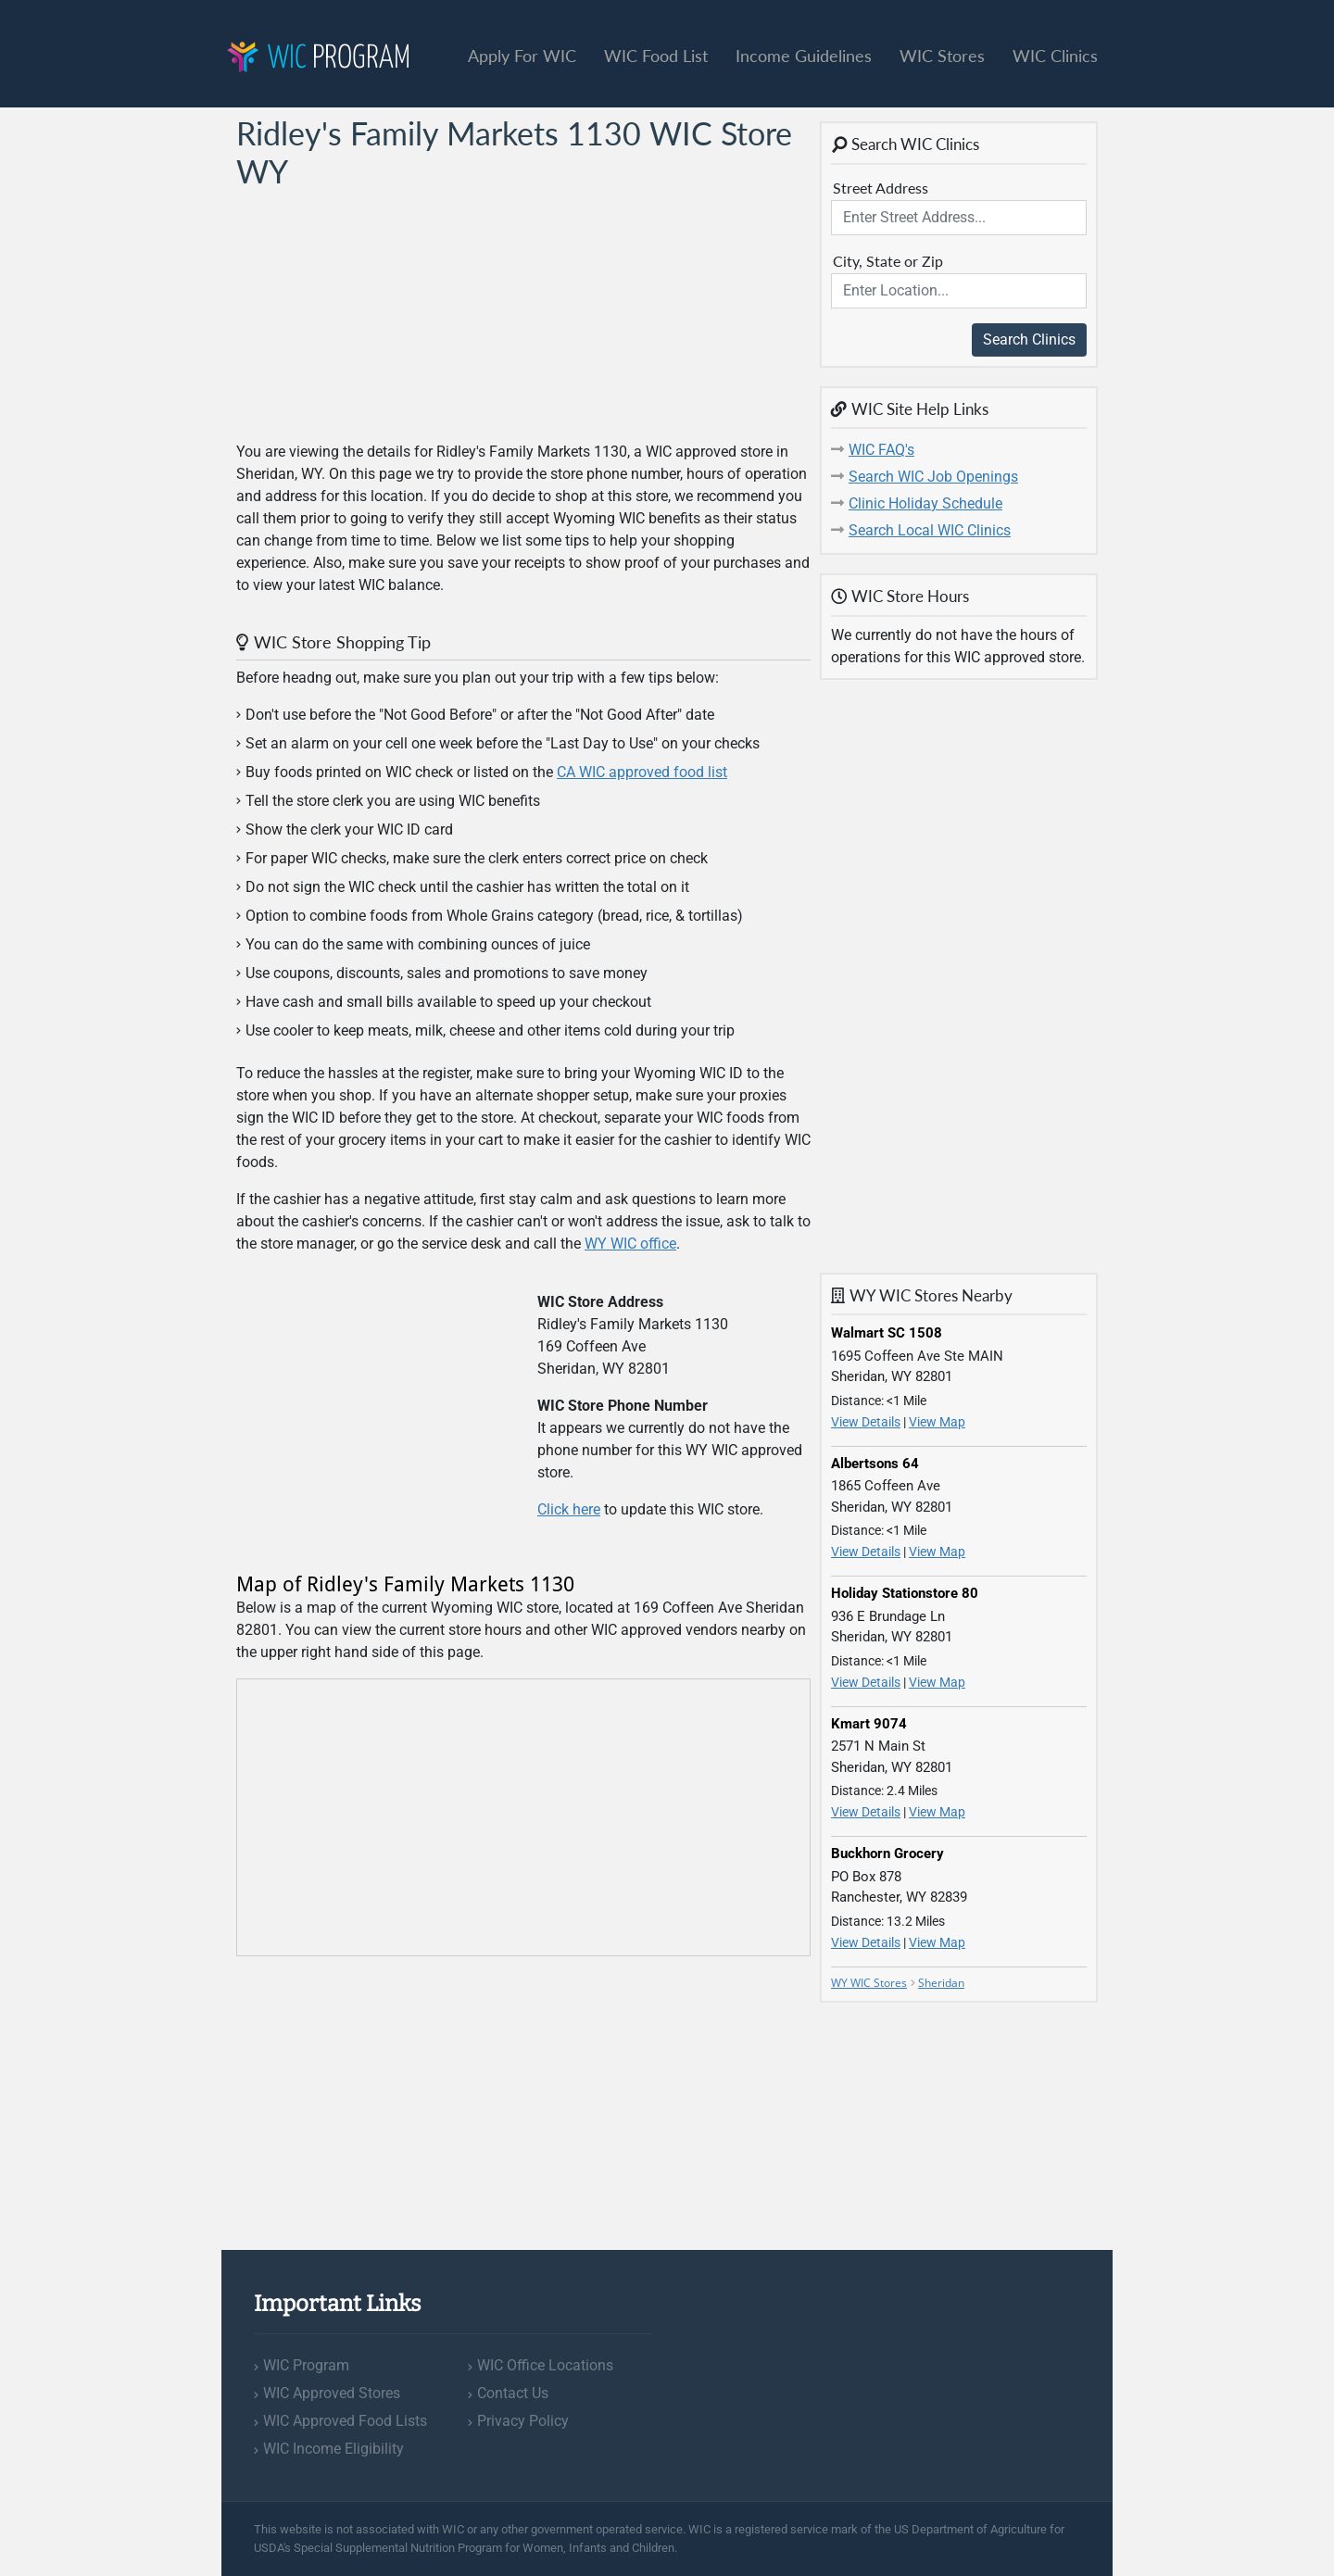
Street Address (880, 187)
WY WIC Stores (869, 1983)
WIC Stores (942, 55)
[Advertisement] (375, 316)
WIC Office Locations (545, 2365)
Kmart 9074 (869, 1723)
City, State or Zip (888, 261)
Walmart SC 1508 (886, 1333)
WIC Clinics (1055, 55)
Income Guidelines (804, 55)
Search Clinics (1029, 339)
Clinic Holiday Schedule (925, 503)
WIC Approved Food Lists (345, 2421)
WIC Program (306, 2365)
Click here (568, 1509)
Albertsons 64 (875, 1463)
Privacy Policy (523, 2421)
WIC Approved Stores (331, 2393)
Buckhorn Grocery (887, 1853)
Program (318, 59)
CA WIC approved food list (642, 772)
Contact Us (512, 2393)
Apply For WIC (522, 55)
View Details (865, 1421)
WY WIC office (630, 1243)
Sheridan (941, 1983)
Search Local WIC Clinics (930, 530)
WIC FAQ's (881, 450)
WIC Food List (656, 55)
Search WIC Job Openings (933, 476)
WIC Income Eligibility (333, 2448)
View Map (937, 1421)
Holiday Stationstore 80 (904, 1593)
